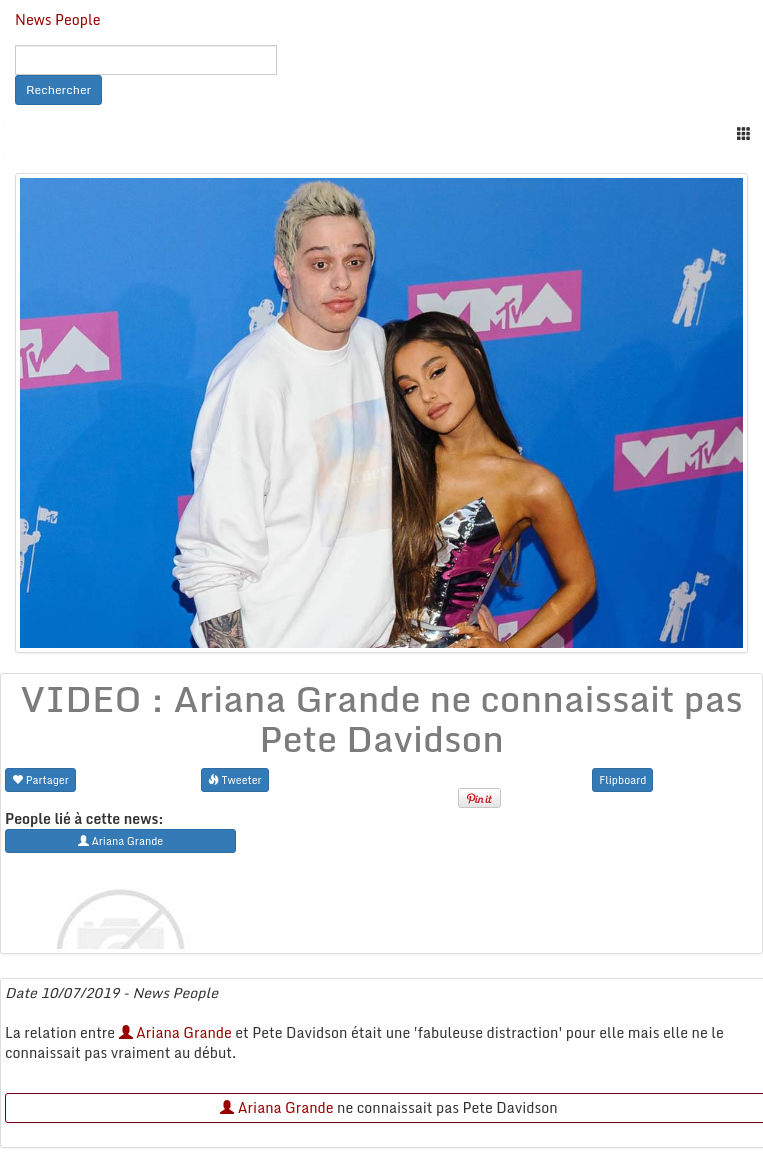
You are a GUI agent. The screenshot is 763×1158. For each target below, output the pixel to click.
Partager (40, 779)
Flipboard (622, 779)
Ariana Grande (175, 1032)
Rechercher (58, 89)
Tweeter (235, 779)
